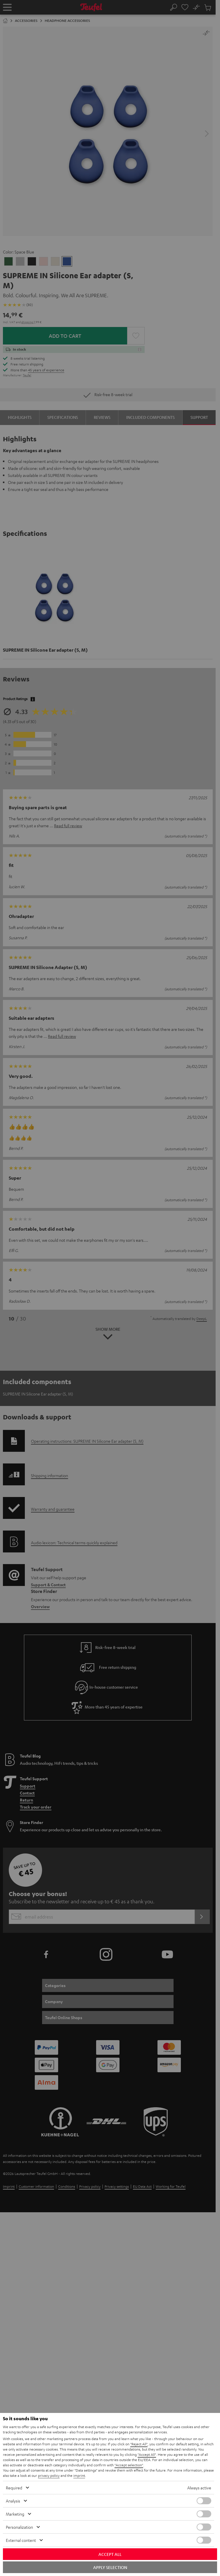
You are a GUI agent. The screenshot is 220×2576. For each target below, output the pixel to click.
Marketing (15, 2513)
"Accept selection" (129, 2465)
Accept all (110, 2554)
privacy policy (49, 2475)
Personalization (19, 2527)
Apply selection (110, 2567)
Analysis (13, 2500)
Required (14, 2487)
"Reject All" (139, 2444)
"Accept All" (147, 2454)
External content (21, 2540)
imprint (79, 2475)
